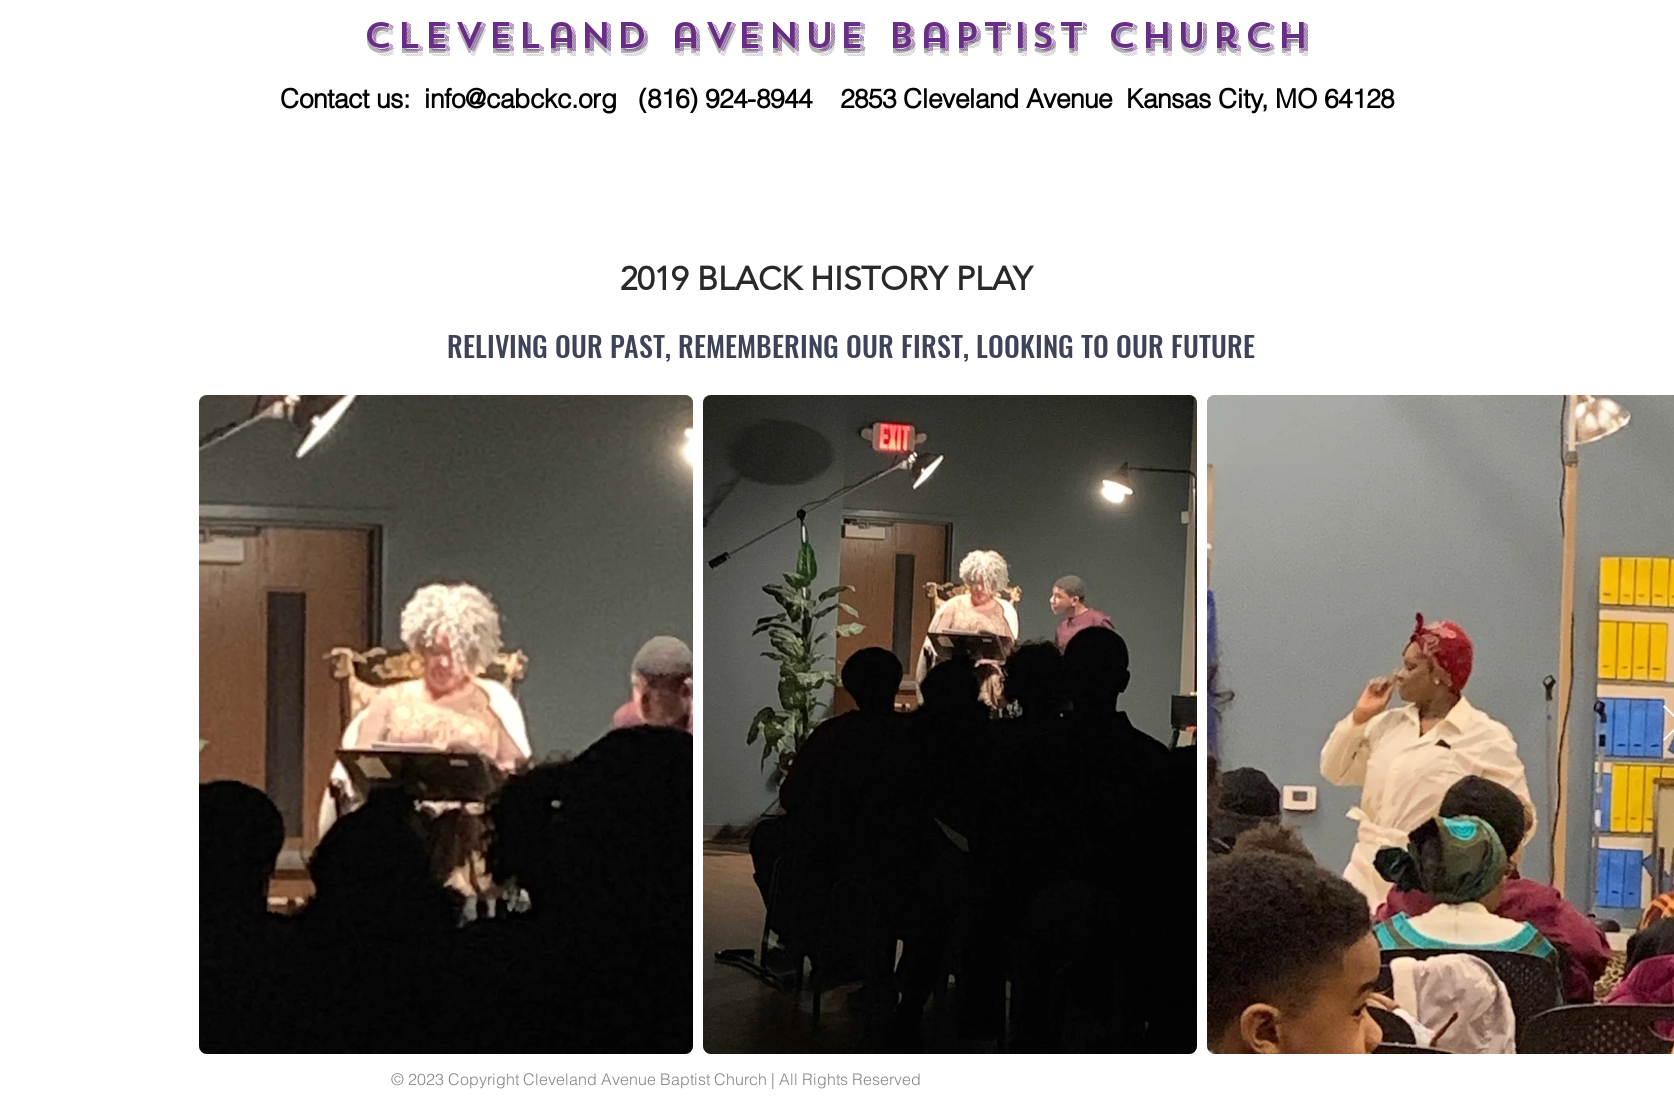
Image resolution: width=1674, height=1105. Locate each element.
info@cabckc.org (520, 99)
